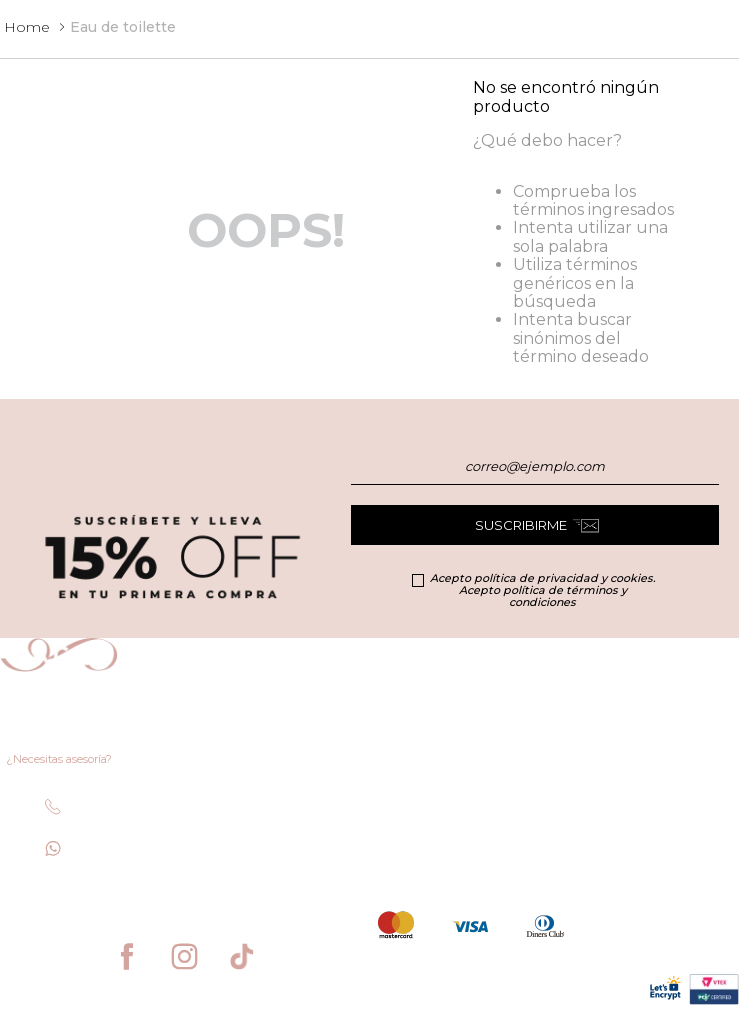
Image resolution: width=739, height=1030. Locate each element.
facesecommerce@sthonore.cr (109, 894)
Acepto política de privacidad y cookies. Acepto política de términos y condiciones (542, 590)
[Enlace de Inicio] (27, 27)
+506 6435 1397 (117, 852)
